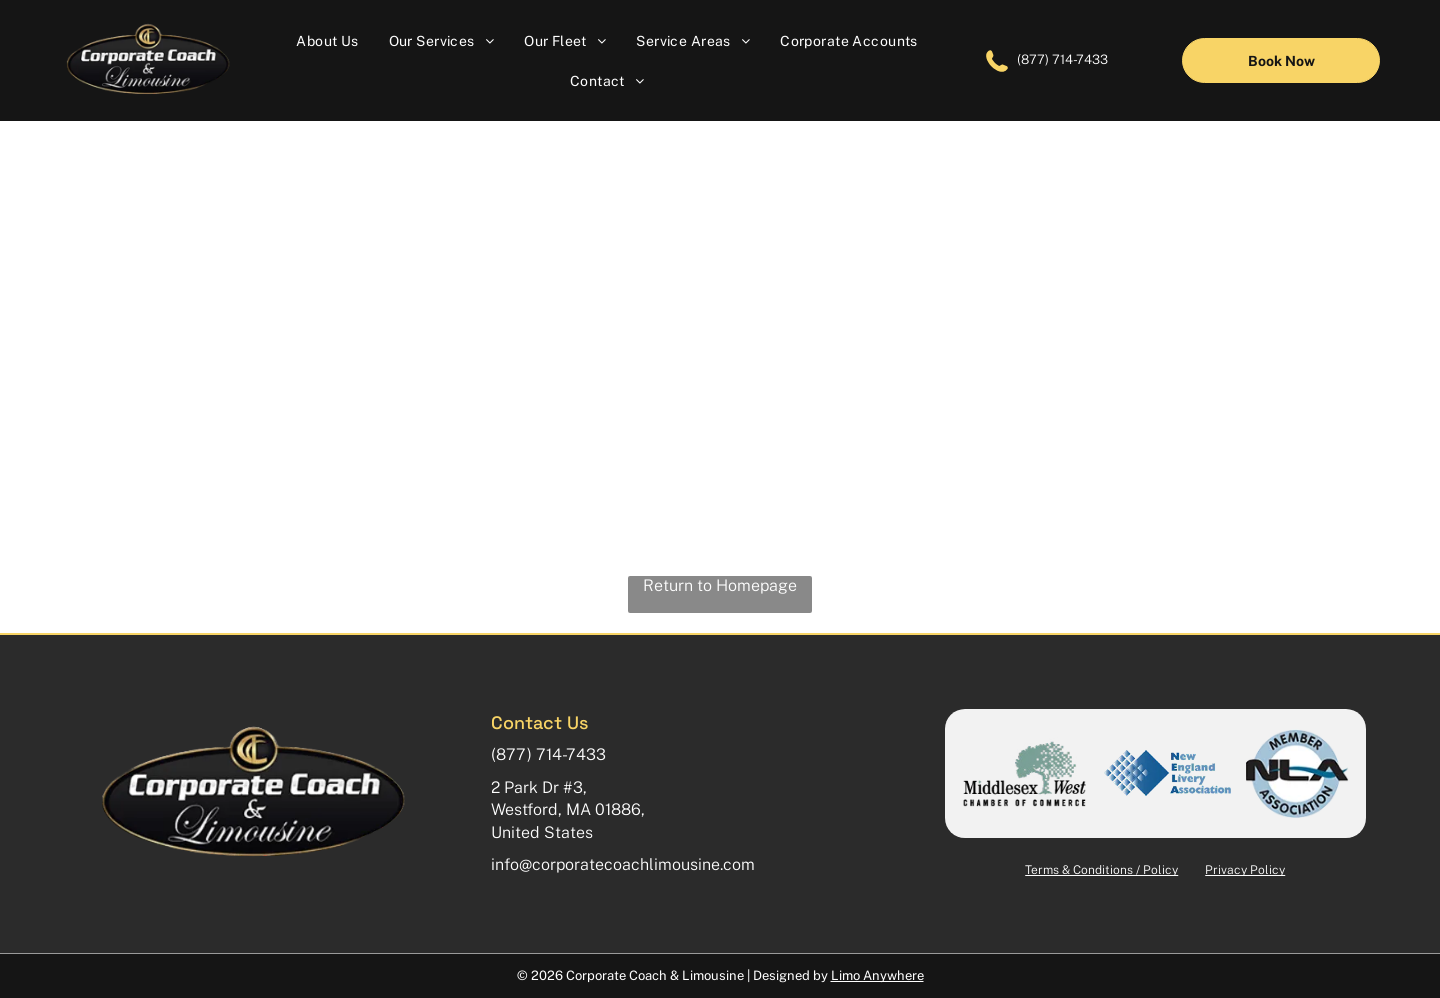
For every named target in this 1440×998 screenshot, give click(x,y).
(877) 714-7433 (1062, 59)
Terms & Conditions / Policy (1101, 870)
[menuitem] (327, 40)
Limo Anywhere (877, 975)
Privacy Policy (1245, 870)
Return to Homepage (720, 585)
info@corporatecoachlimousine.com (623, 864)
